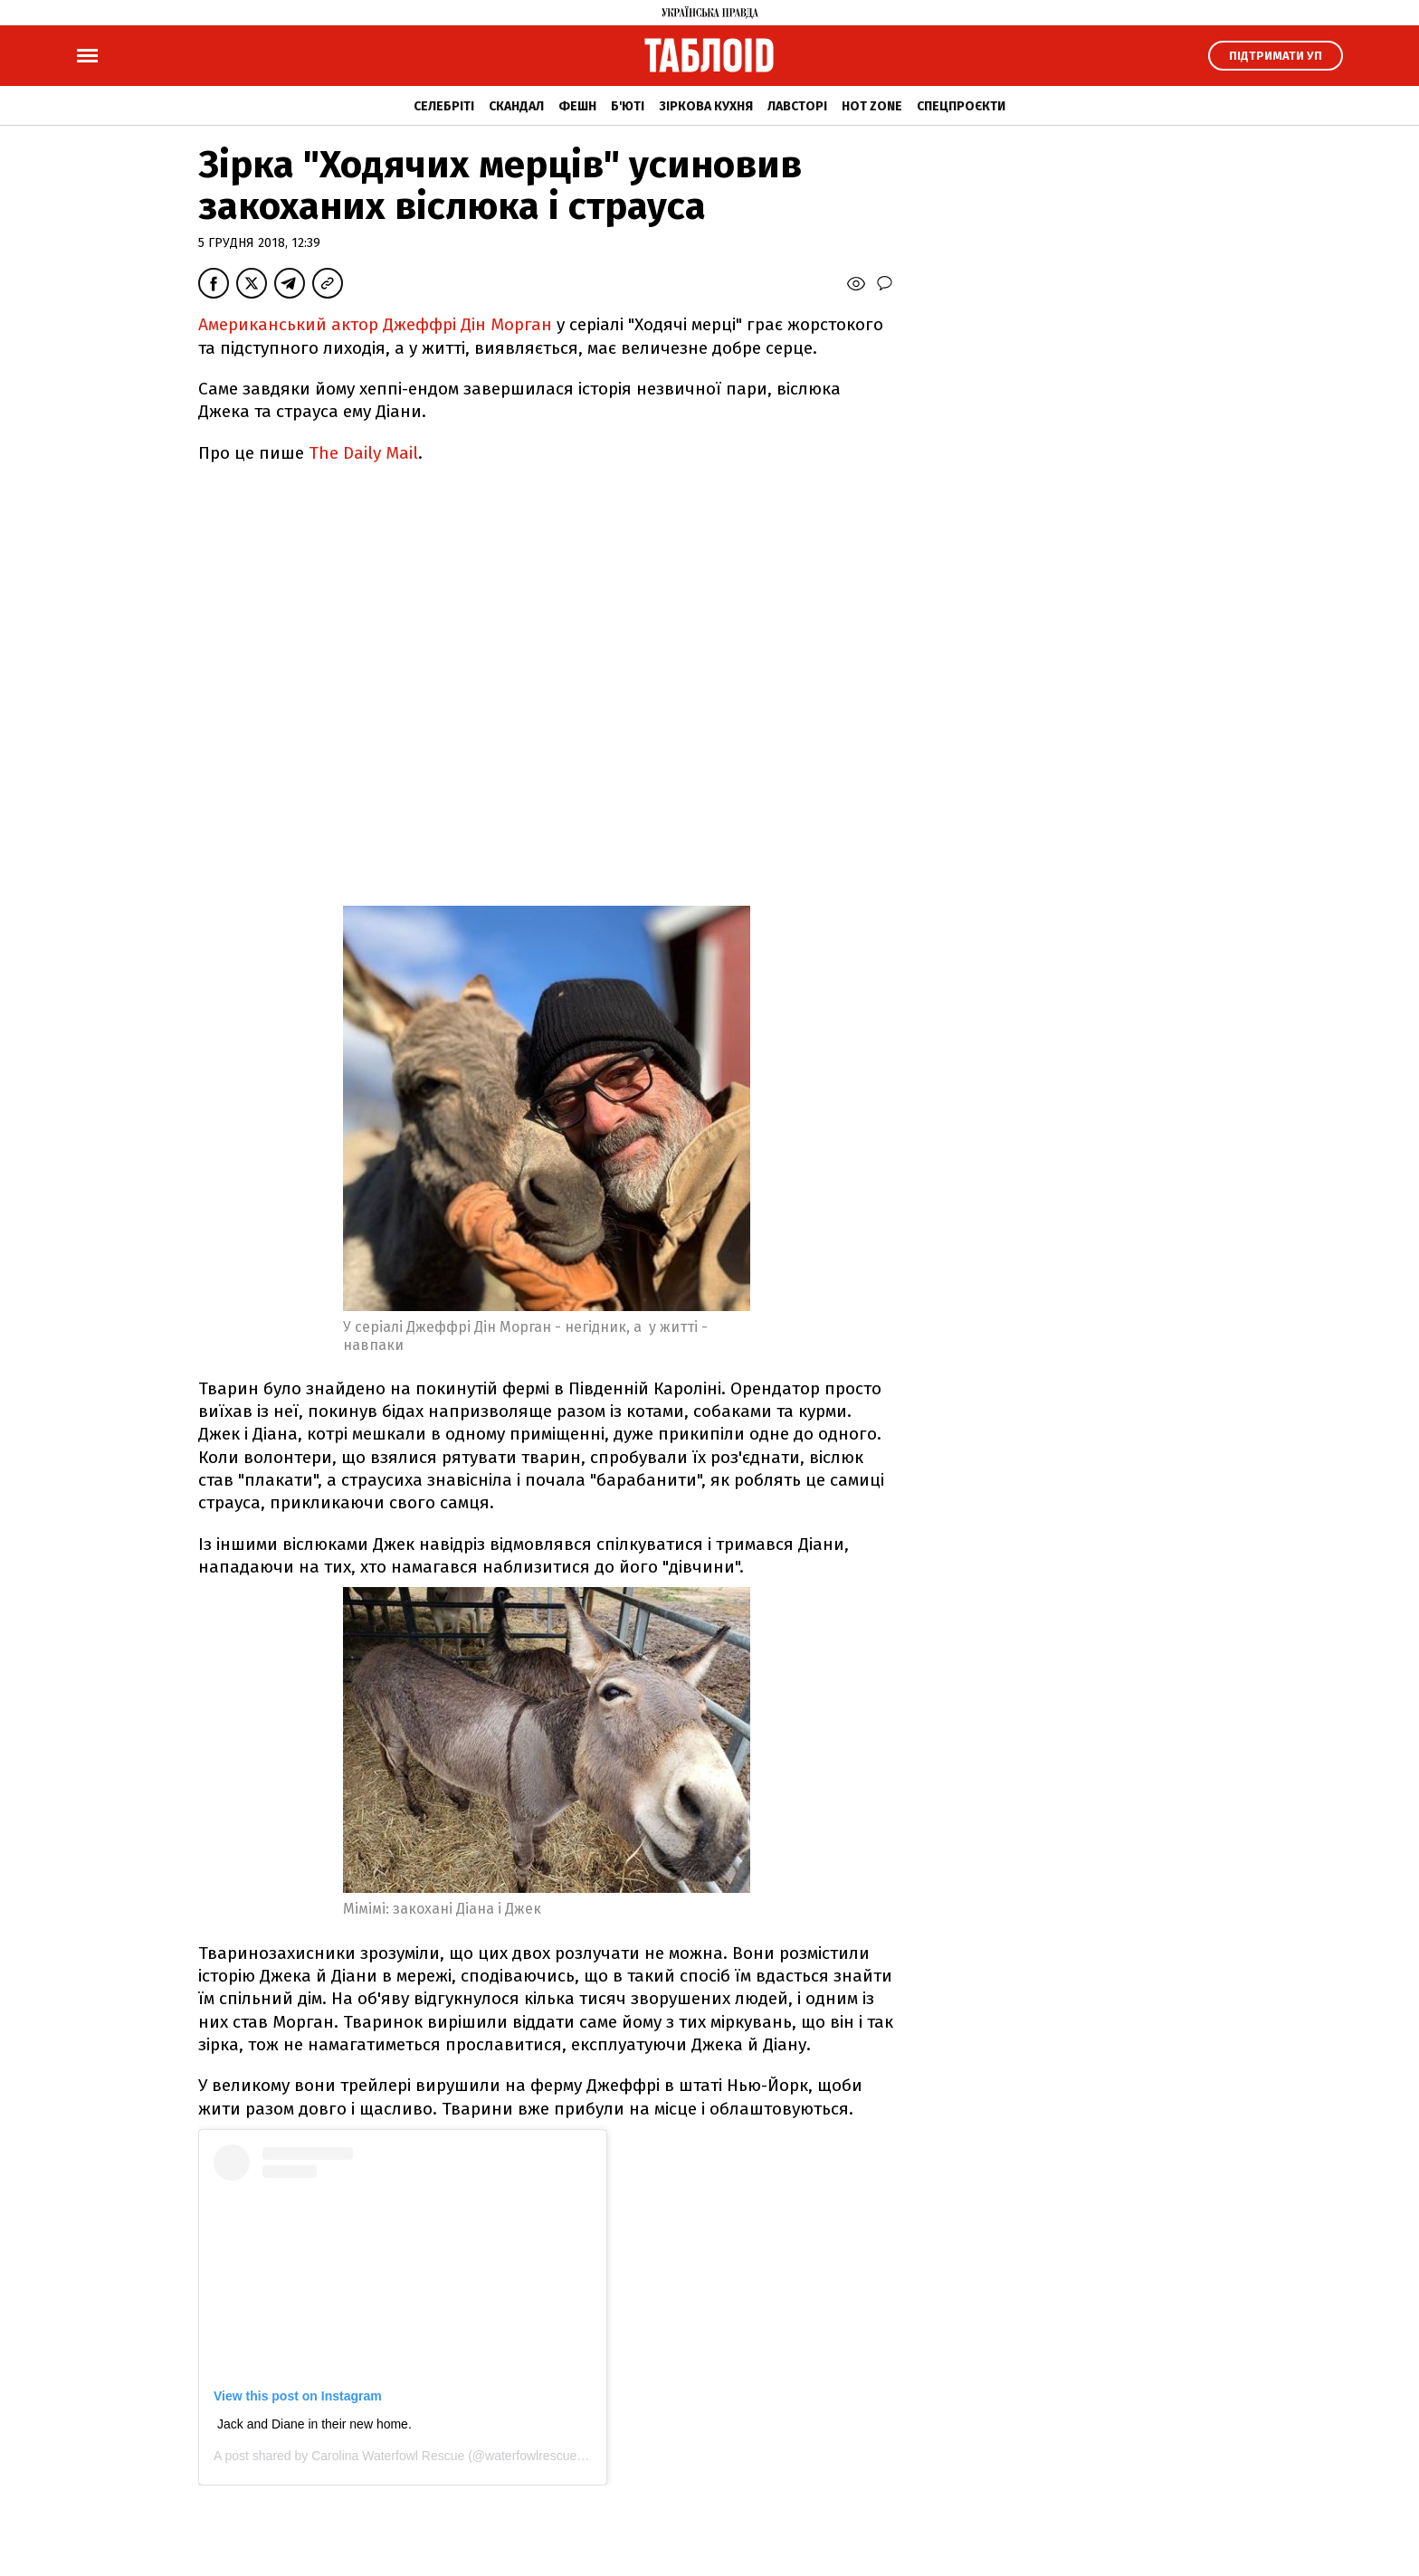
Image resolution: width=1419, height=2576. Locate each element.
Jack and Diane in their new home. (314, 2424)
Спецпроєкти (961, 106)
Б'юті (627, 106)
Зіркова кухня (706, 106)
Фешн (577, 106)
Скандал (516, 106)
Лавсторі (797, 106)
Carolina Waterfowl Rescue (387, 2455)
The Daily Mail (363, 452)
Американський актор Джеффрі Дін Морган (375, 324)
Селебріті (444, 106)
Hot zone (872, 106)
